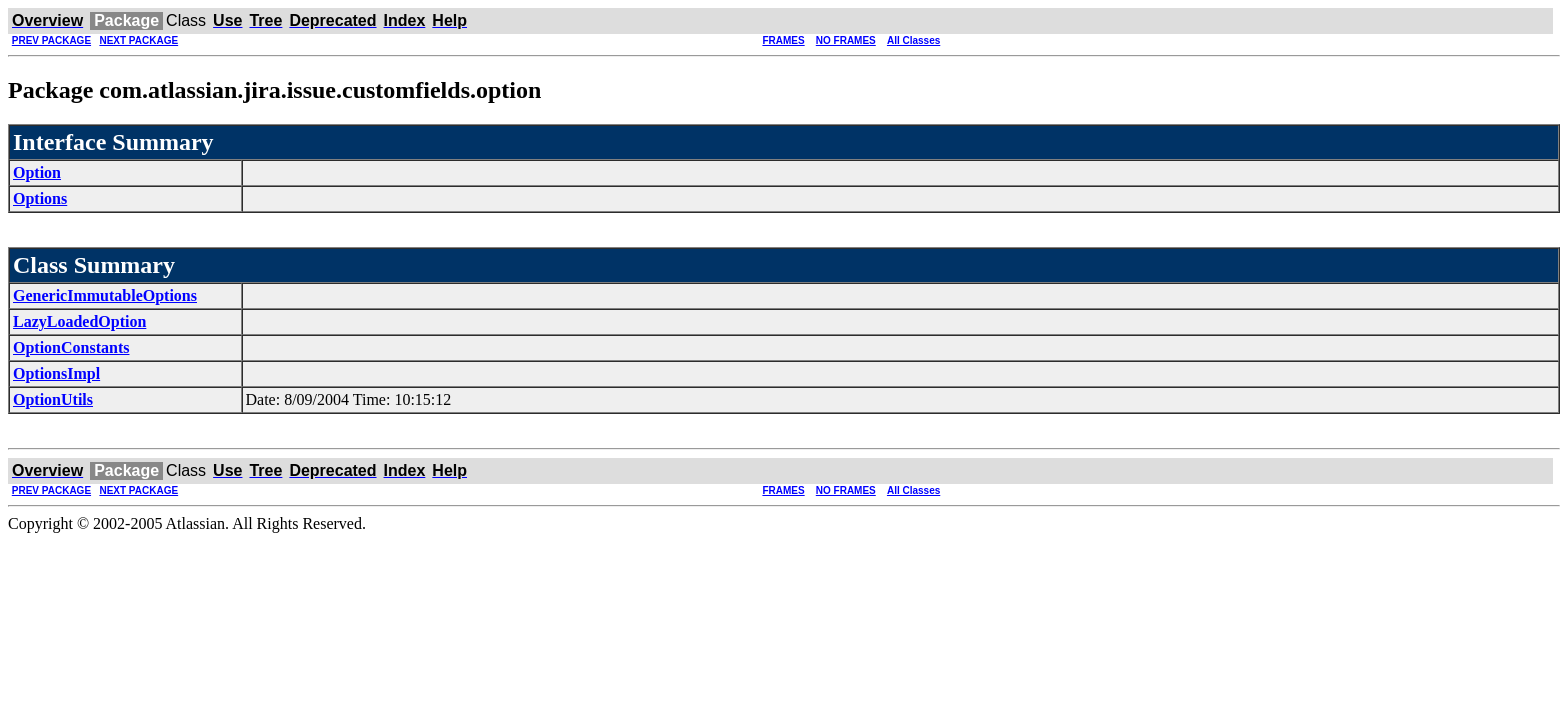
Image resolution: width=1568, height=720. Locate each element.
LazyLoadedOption (79, 321)
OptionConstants (71, 347)
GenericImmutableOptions (105, 295)
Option (37, 172)
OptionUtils (53, 399)
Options (40, 198)
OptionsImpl (56, 373)
